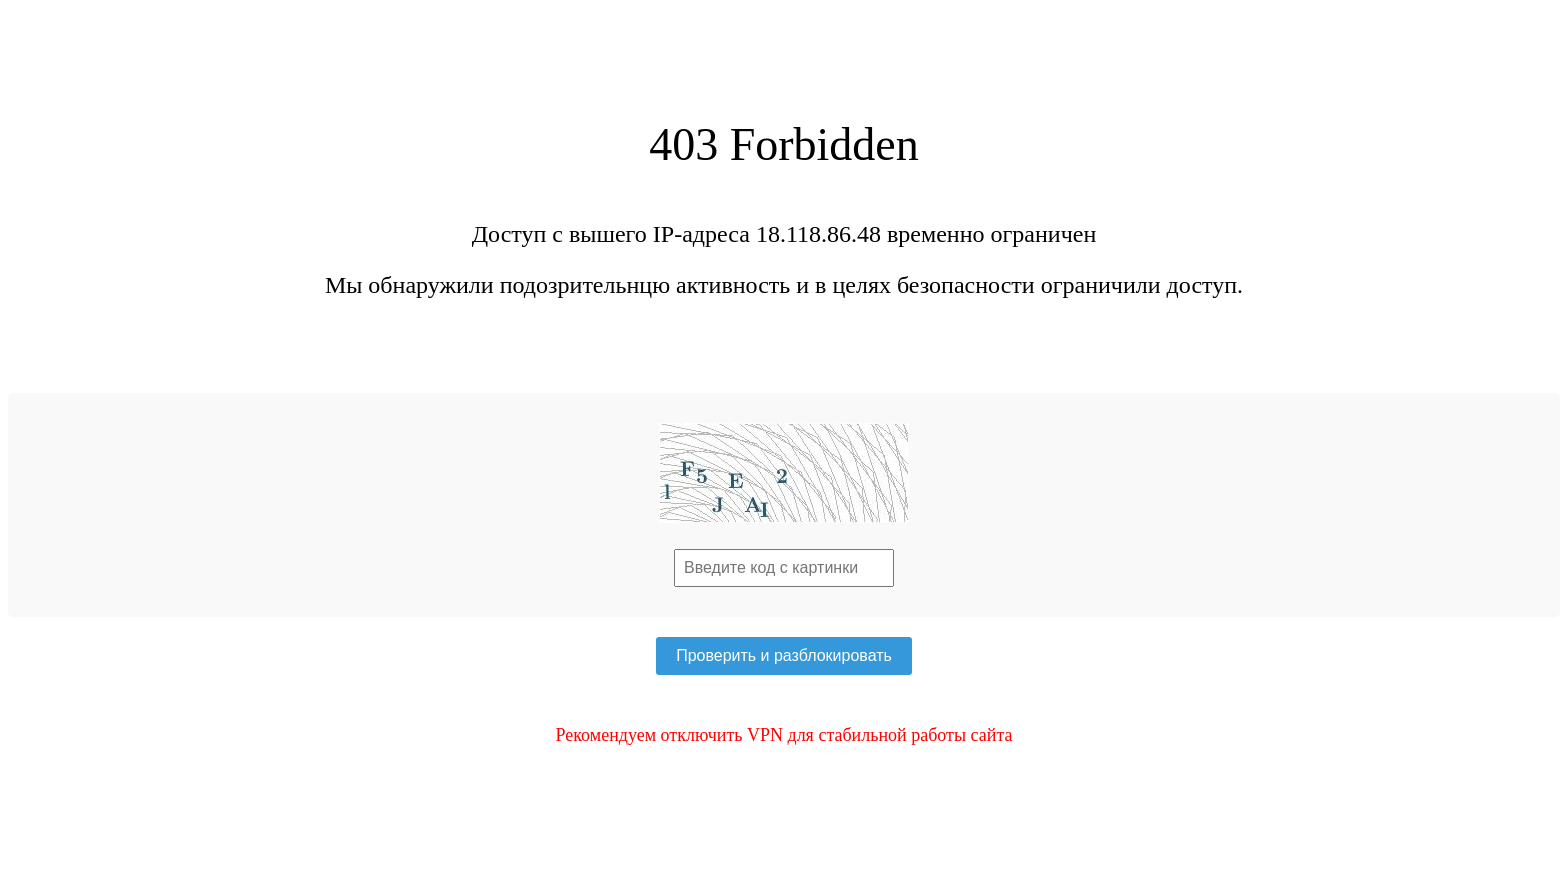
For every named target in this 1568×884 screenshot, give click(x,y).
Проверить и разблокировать (784, 655)
